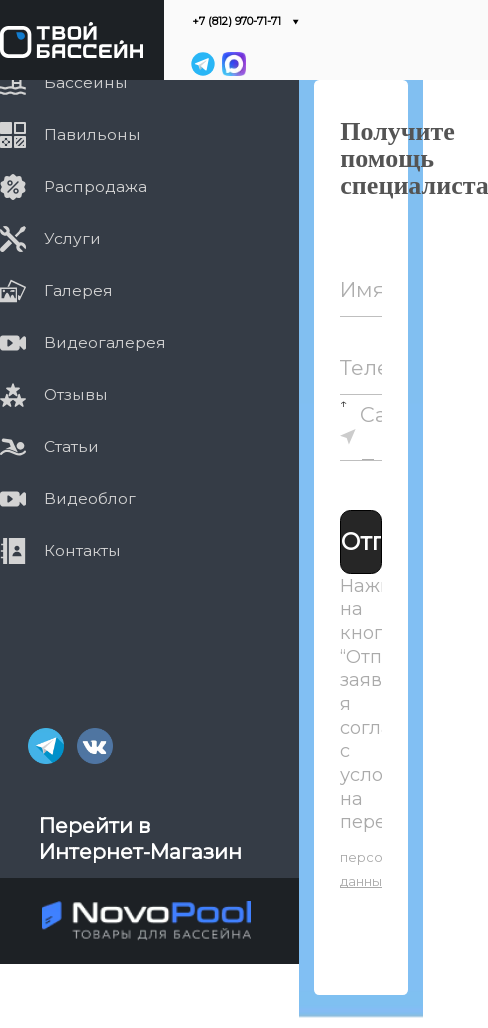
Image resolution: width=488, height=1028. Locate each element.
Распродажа (73, 187)
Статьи (49, 446)
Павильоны (70, 135)
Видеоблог (68, 498)
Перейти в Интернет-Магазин (140, 838)
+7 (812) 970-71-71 (236, 21)
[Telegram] (203, 64)
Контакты (60, 550)
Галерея (56, 291)
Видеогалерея (83, 343)
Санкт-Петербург (381, 439)
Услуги (50, 239)
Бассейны (64, 83)
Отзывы (54, 394)
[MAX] (233, 64)
